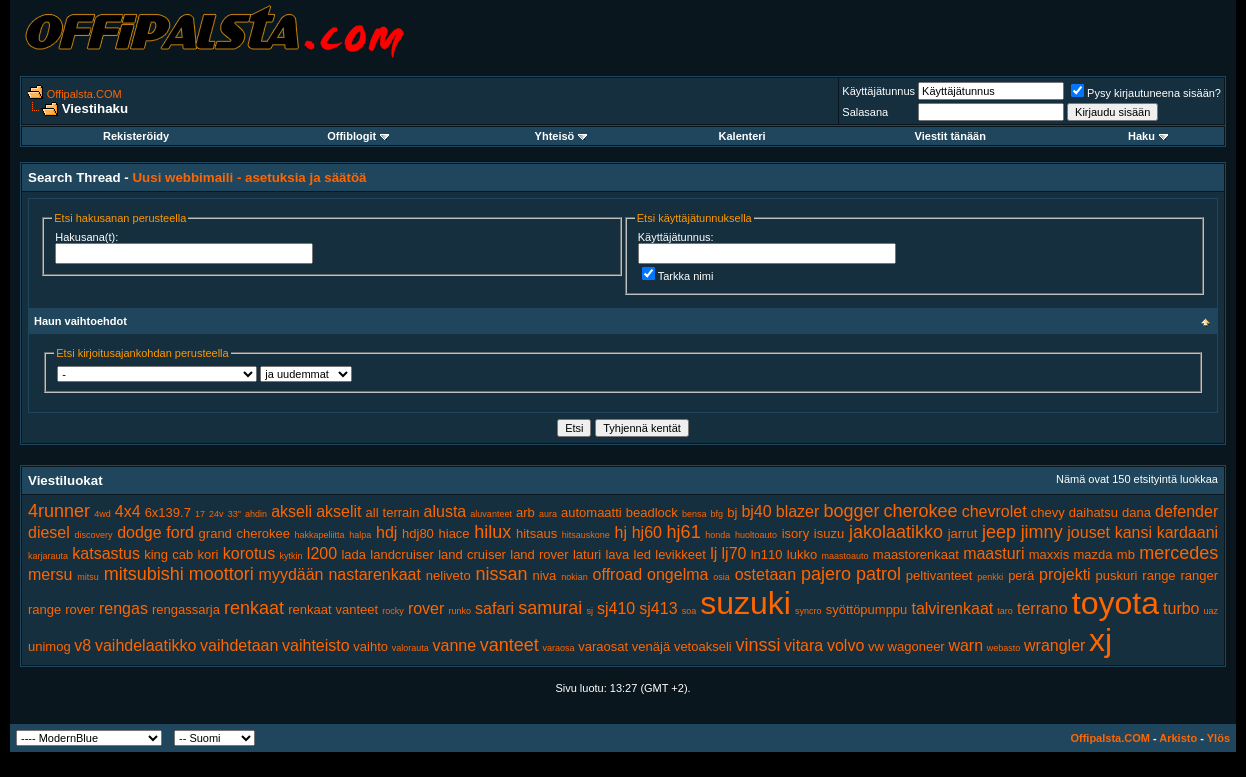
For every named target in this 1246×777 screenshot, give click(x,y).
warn (965, 645)
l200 (322, 553)
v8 (82, 645)
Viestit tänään (950, 136)
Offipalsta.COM (84, 94)
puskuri (1117, 575)
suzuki (745, 603)
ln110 (767, 554)
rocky (393, 611)
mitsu (88, 577)
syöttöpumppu (867, 609)
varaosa (559, 648)
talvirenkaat (952, 608)
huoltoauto (756, 535)
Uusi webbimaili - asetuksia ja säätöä (249, 177)
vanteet (509, 645)
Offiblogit (358, 136)
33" (234, 514)
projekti (1065, 574)
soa (689, 611)
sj (589, 611)
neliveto (448, 575)
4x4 (128, 511)
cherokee (921, 511)
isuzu (829, 533)
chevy (1048, 512)
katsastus (106, 553)
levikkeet (680, 554)
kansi (1133, 532)
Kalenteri (742, 136)
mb (1126, 554)
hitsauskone (586, 535)
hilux (492, 532)
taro (1005, 611)
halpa (360, 535)
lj (713, 553)
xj (1100, 640)
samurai (550, 608)
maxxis (1049, 554)
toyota (1115, 603)
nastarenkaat (374, 574)
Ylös (1218, 738)
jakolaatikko (896, 532)
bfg (717, 514)
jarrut (963, 533)
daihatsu (1093, 512)
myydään (291, 574)
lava (617, 554)
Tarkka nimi (678, 276)
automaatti (591, 512)
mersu (50, 574)
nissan (502, 574)
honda (717, 535)
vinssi (757, 645)
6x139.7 (168, 512)
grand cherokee (244, 533)
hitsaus (536, 533)
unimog (49, 646)
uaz (1211, 611)
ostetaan (765, 574)
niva (544, 575)
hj (621, 532)
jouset (1088, 532)
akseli (291, 511)
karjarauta (48, 556)
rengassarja (186, 609)
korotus (249, 553)
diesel (49, 532)
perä (1021, 575)
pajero (826, 574)
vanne (455, 645)
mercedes (1178, 553)
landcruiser (402, 554)
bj (732, 512)
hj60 (647, 532)
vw (876, 646)
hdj (386, 532)
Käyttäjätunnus (878, 91)
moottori (221, 574)
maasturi (993, 553)
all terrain (393, 512)
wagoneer (916, 646)
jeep (999, 532)
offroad (618, 574)
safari (494, 608)
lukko (802, 554)
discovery (93, 535)
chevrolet (994, 511)
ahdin (256, 514)
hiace (454, 533)
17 (200, 514)
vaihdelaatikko (145, 645)
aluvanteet (491, 514)
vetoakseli (703, 646)
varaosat (603, 646)
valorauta (410, 648)
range (1158, 575)
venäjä (651, 646)
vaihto (370, 646)
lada (353, 554)
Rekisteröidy (136, 136)
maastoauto (845, 556)
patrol (878, 574)
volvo (845, 645)
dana (1136, 512)
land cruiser (472, 554)
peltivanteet (939, 575)
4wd (102, 514)
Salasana (865, 112)
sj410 (616, 608)
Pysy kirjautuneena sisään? (1146, 93)
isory (795, 533)
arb (525, 512)
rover (426, 608)
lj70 (734, 553)
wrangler (1054, 645)
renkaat (254, 608)
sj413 (658, 608)
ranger (1199, 575)
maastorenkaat (916, 554)
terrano (1042, 608)
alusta (445, 511)
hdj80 (418, 533)
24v (216, 514)
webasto (1004, 648)
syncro (808, 611)
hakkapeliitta (320, 535)
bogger (851, 511)
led (642, 554)
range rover (61, 609)
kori (208, 554)
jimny (1042, 532)
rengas (123, 608)
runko (459, 611)
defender (1186, 511)
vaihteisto (316, 645)
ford (180, 532)
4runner (59, 511)
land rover (539, 554)
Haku (1148, 136)
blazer (798, 511)
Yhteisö (561, 136)
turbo (1181, 608)
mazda (1093, 554)
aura (548, 514)
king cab (168, 554)
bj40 (756, 511)
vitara (803, 645)
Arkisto (1178, 738)
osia (721, 577)
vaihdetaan (239, 645)
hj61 (684, 532)
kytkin (291, 556)
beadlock (652, 512)
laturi (587, 554)
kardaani (1187, 532)
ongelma (677, 574)
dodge (139, 532)
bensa (694, 514)
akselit (338, 511)
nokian (574, 577)
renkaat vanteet (333, 609)
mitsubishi (144, 574)
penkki (990, 577)
